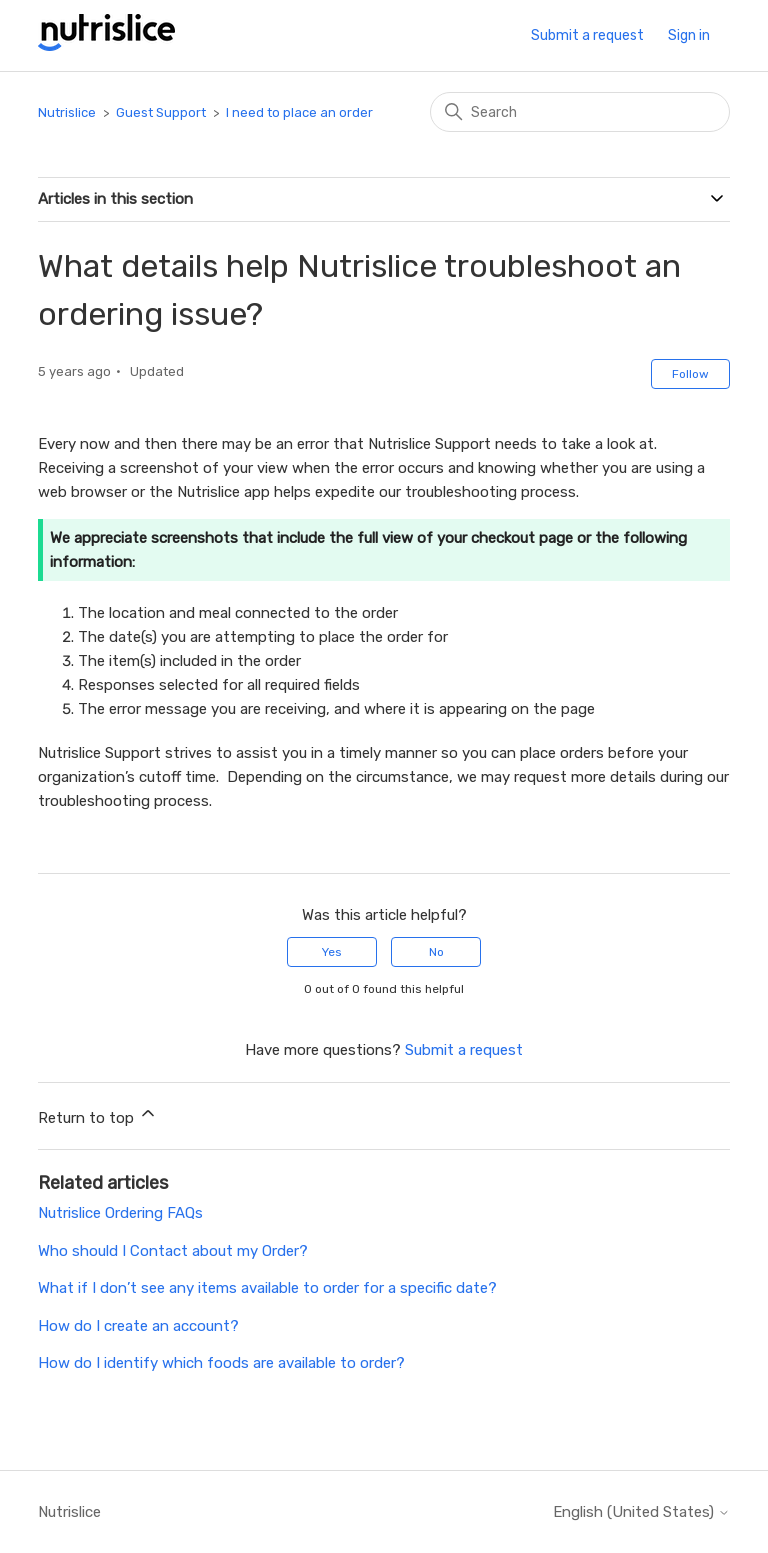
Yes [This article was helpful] (332, 952)
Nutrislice (67, 112)
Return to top (98, 1115)
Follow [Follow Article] (690, 374)
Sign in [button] (689, 35)
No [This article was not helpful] (436, 952)
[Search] (580, 112)
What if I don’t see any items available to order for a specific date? (267, 1288)
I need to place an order (299, 112)
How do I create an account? (138, 1326)
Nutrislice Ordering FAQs (120, 1213)
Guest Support (162, 112)
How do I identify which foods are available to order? (221, 1363)
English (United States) (641, 1512)
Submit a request (587, 35)
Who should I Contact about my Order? (173, 1251)
